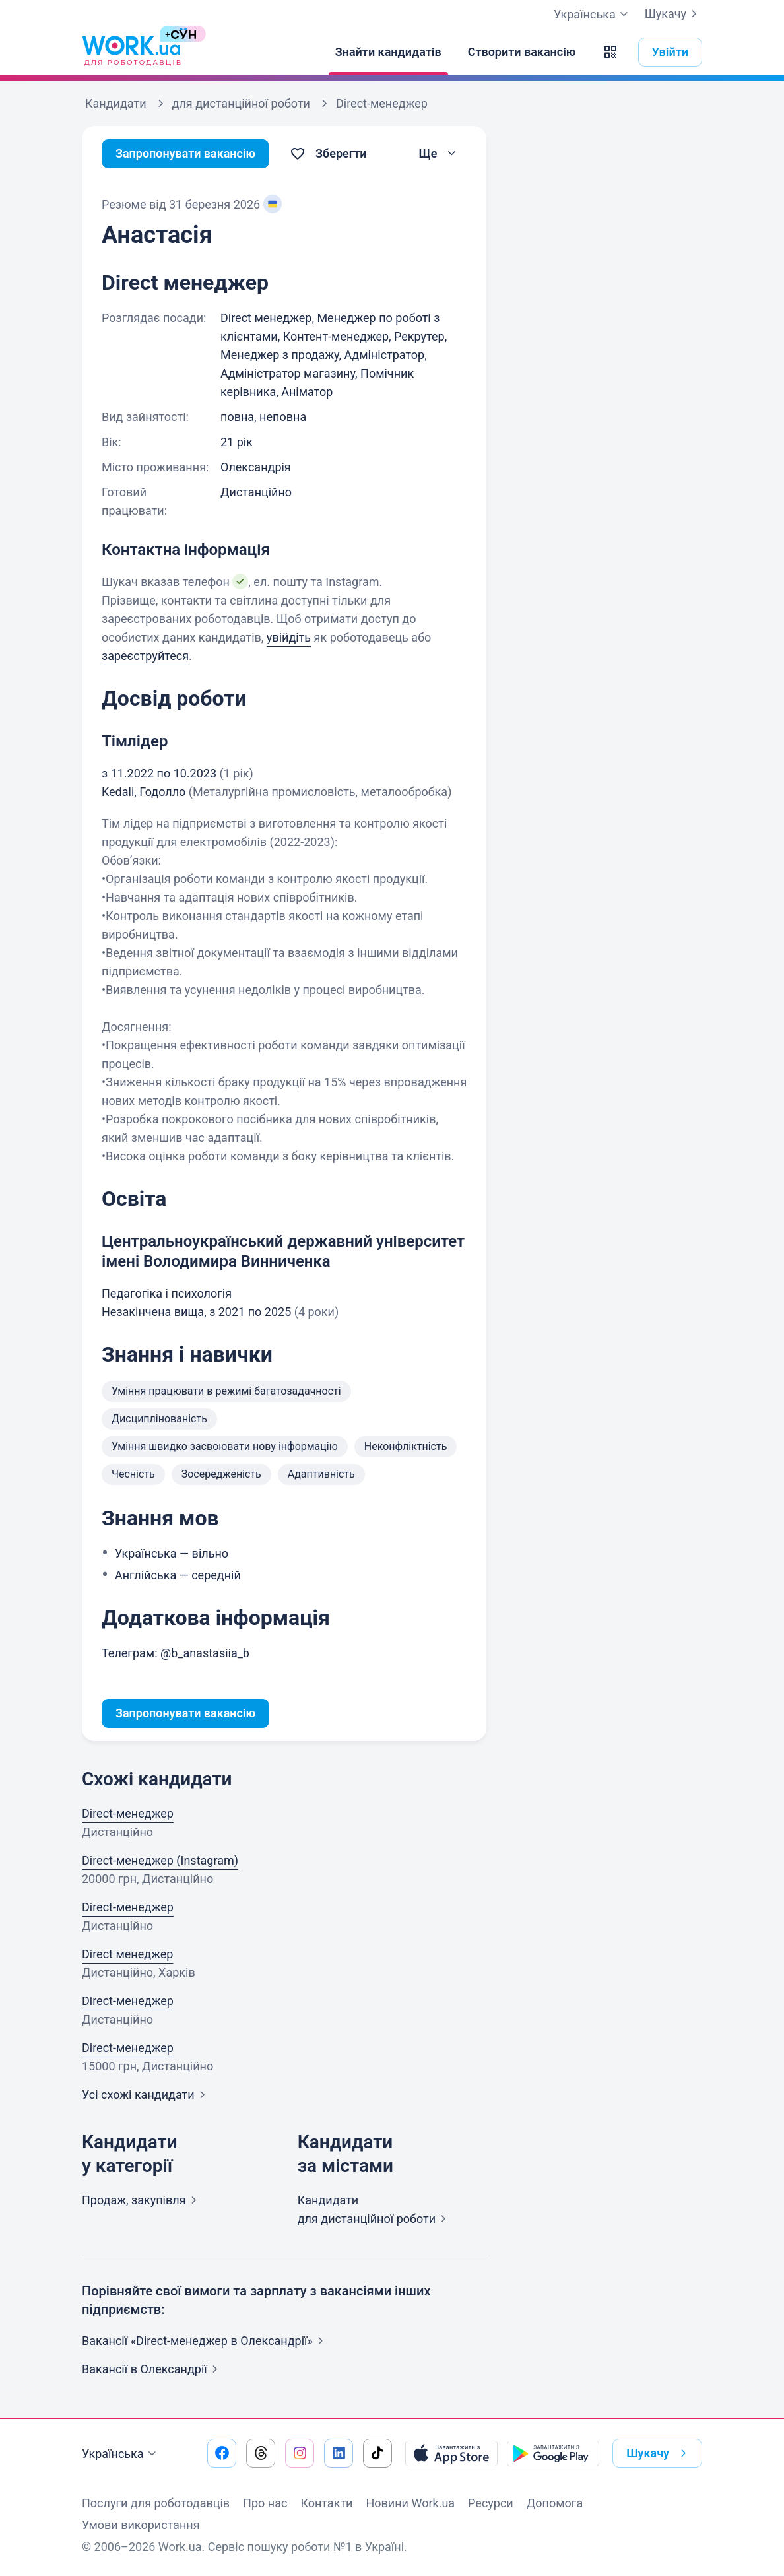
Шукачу (673, 14)
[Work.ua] (131, 52)
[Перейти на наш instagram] (299, 2453)
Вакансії (152, 2369)
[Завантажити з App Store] (451, 2453)
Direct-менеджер (128, 1813)
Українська (121, 2454)
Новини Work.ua (410, 2503)
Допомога (555, 2503)
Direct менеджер (127, 1954)
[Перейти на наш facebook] (221, 2453)
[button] (610, 52)
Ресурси (490, 2503)
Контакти (326, 2503)
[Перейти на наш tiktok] (377, 2453)
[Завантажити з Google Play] (553, 2453)
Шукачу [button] (659, 2453)
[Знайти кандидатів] (388, 52)
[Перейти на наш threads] (260, 2453)
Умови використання (141, 2525)
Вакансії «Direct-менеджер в (205, 2341)
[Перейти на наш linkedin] (338, 2453)
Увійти (670, 52)
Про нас (265, 2503)
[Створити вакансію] (522, 52)
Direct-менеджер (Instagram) (160, 1860)
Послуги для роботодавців (156, 2503)
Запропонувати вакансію (185, 153)
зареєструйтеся (145, 656)
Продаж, (142, 2200)
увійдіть (289, 637)
